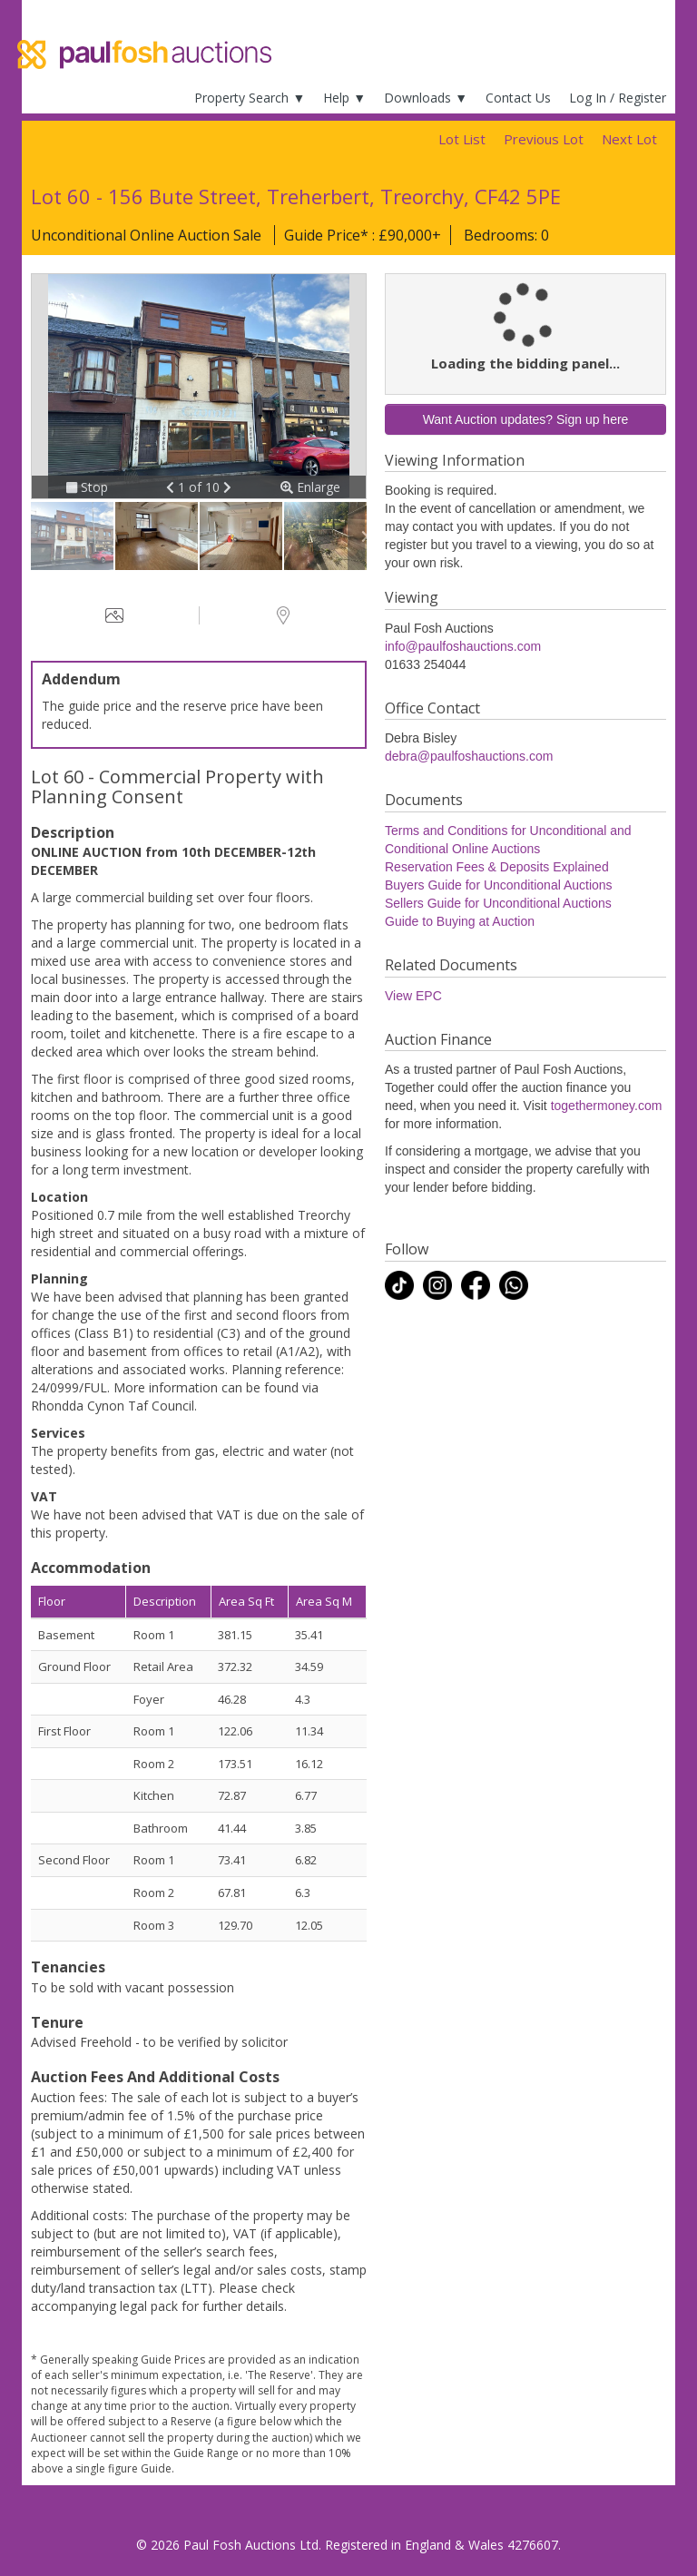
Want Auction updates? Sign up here (526, 419)
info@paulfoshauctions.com (463, 646)
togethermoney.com (607, 1105)
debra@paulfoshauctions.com (469, 756)
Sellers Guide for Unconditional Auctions (498, 903)
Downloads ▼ (425, 97)
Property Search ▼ (249, 97)
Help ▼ (344, 97)
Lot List (462, 139)
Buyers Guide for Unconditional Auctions (499, 885)
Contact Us (518, 97)
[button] (172, 487)
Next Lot (629, 139)
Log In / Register (617, 97)
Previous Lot (544, 139)
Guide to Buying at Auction (460, 921)
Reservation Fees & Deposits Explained (497, 867)
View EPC (413, 995)
